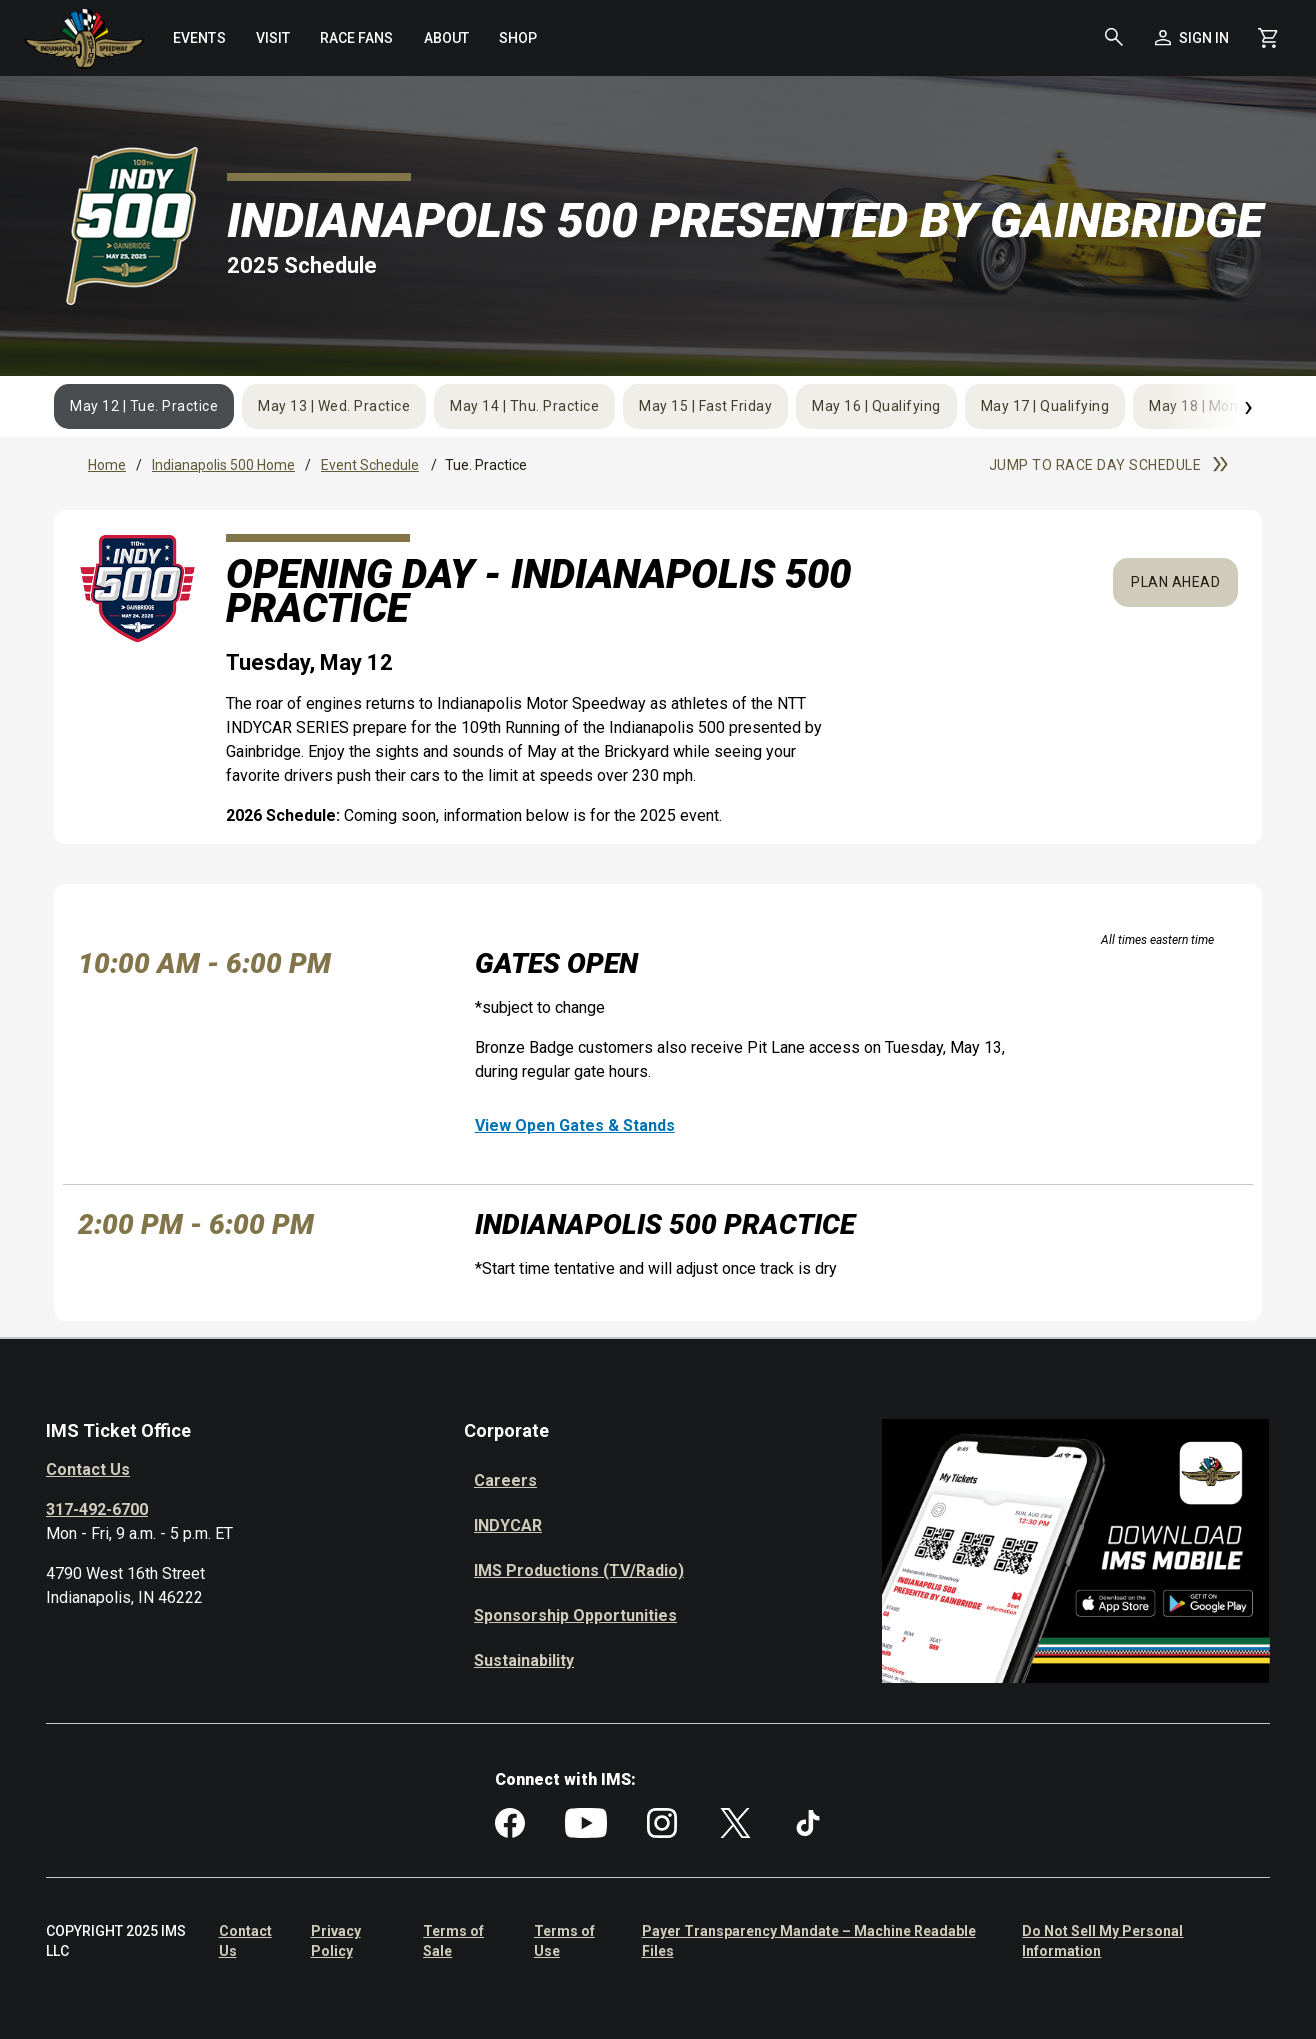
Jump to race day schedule (1108, 465)
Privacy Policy (336, 1941)
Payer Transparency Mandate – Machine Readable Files (809, 1941)
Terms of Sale (453, 1941)
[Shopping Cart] (1267, 38)
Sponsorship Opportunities (575, 1615)
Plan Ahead (1175, 582)
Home (107, 465)
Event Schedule (370, 465)
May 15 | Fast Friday (705, 406)
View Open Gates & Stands (575, 1125)
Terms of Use (564, 1941)
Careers (505, 1480)
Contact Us (88, 1469)
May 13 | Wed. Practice (334, 406)
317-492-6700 (97, 1509)
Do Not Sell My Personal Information (1102, 1941)
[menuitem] (199, 38)
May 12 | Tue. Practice (144, 406)
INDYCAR (508, 1525)
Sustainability (524, 1660)
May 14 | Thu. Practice (524, 406)
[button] (1114, 38)
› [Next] (1248, 405)
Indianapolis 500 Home (223, 465)
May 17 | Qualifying (1045, 406)
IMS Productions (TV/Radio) (579, 1570)
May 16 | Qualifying (876, 406)
